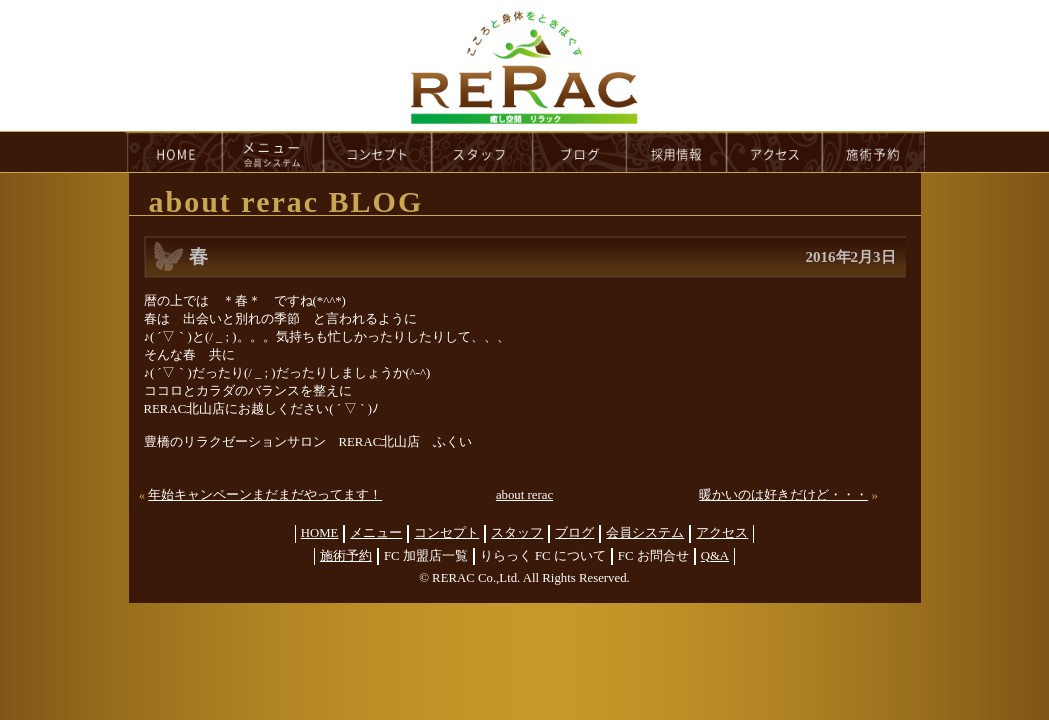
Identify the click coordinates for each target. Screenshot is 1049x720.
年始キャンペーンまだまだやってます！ (265, 495)
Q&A (715, 556)
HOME (174, 152)
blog (580, 152)
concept (378, 152)
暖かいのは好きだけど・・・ (783, 495)
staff (482, 152)
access (775, 152)
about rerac (524, 495)
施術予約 (346, 556)
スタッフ (517, 533)
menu (273, 152)
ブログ (574, 533)
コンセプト (446, 533)
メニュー (376, 533)
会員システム (645, 533)
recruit (677, 152)
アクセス (722, 533)
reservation (874, 152)
